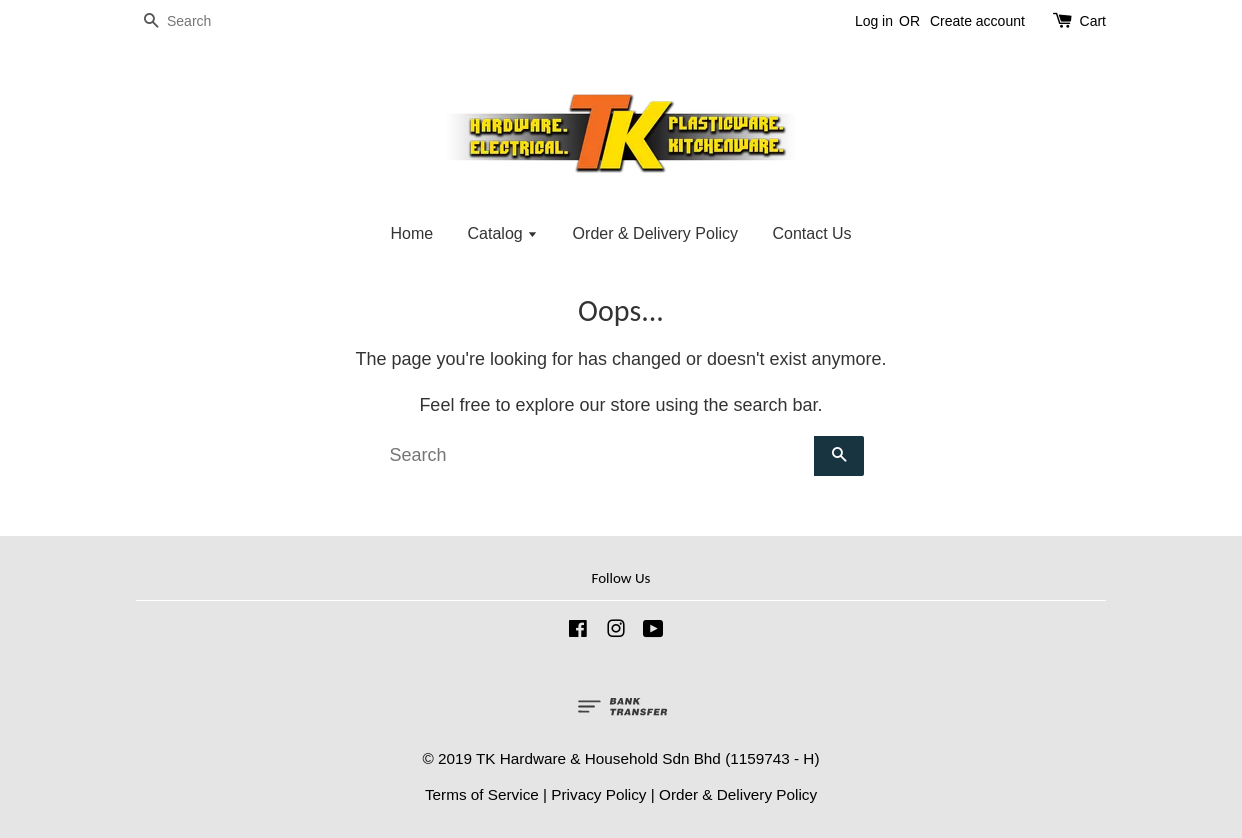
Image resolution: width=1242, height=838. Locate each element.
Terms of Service (482, 794)
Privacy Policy (598, 794)
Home (411, 233)
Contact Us (811, 233)
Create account (977, 21)
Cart (1093, 21)
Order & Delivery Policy (655, 233)
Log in (874, 21)
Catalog (503, 233)
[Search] (196, 21)
